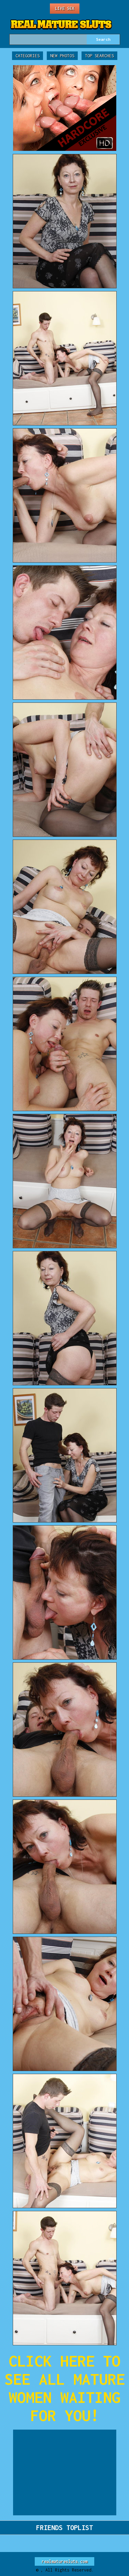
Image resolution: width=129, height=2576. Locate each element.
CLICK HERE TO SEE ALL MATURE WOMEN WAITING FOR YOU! (64, 2388)
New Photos (62, 55)
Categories (27, 55)
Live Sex (64, 8)
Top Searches (99, 55)
